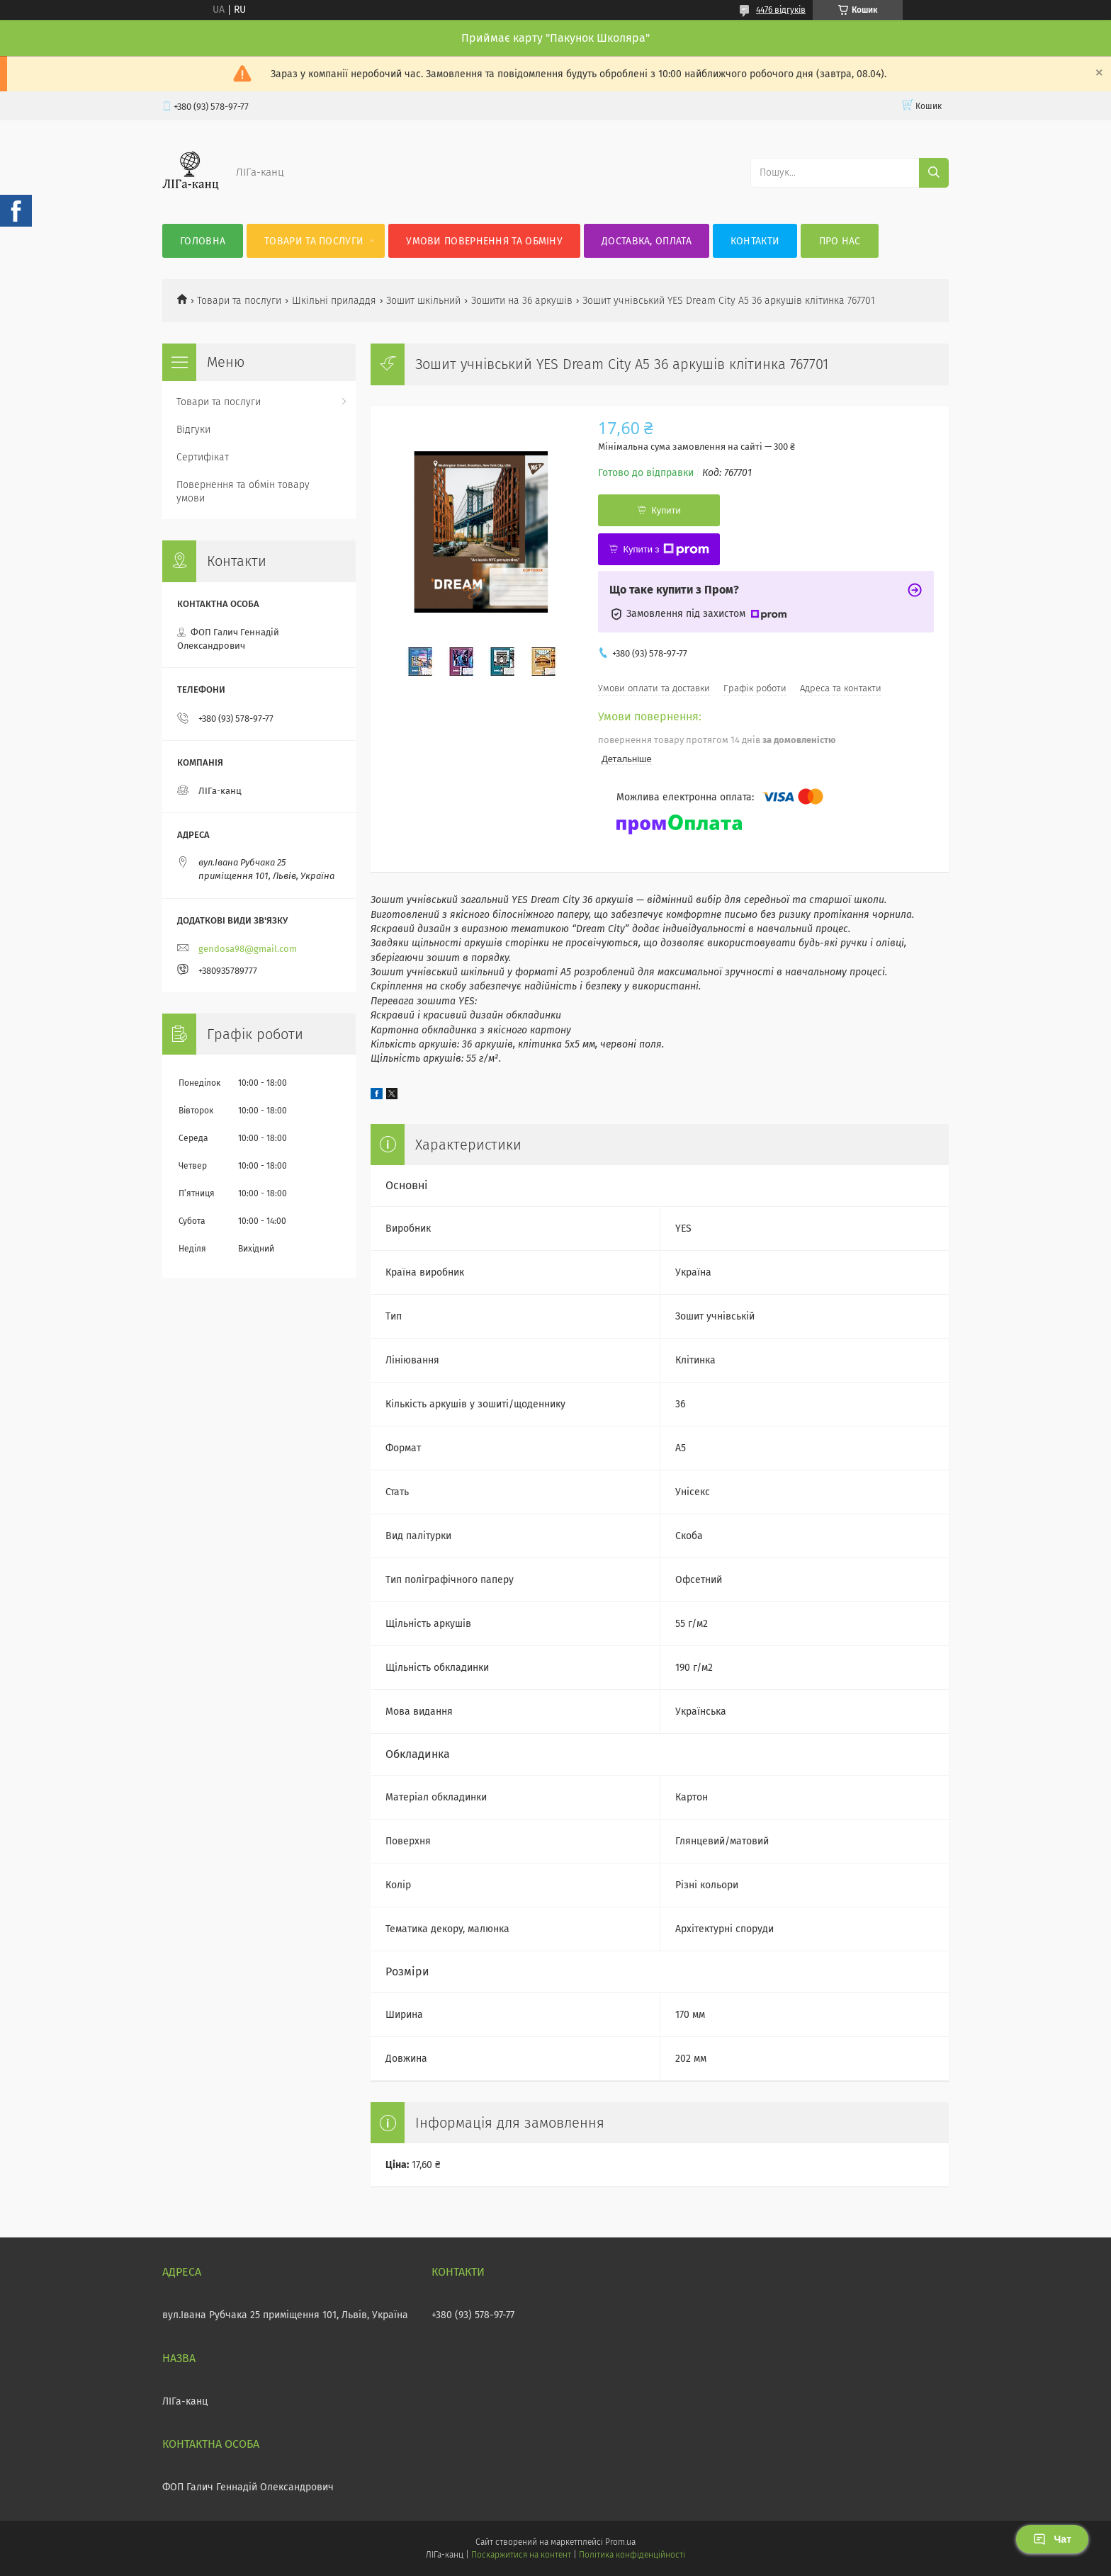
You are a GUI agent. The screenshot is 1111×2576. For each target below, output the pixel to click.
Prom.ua (620, 2542)
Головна (202, 241)
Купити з (666, 549)
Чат (1052, 2539)
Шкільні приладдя (334, 301)
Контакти (755, 241)
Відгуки (193, 430)
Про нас (840, 241)
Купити (666, 510)
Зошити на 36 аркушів (522, 301)
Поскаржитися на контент (521, 2555)
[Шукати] (934, 173)
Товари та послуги (313, 241)
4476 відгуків (781, 10)
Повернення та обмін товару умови (243, 491)
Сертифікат (202, 457)
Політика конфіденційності (632, 2555)
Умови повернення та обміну (484, 241)
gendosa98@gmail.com (247, 948)
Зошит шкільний (423, 301)
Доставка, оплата (647, 241)
